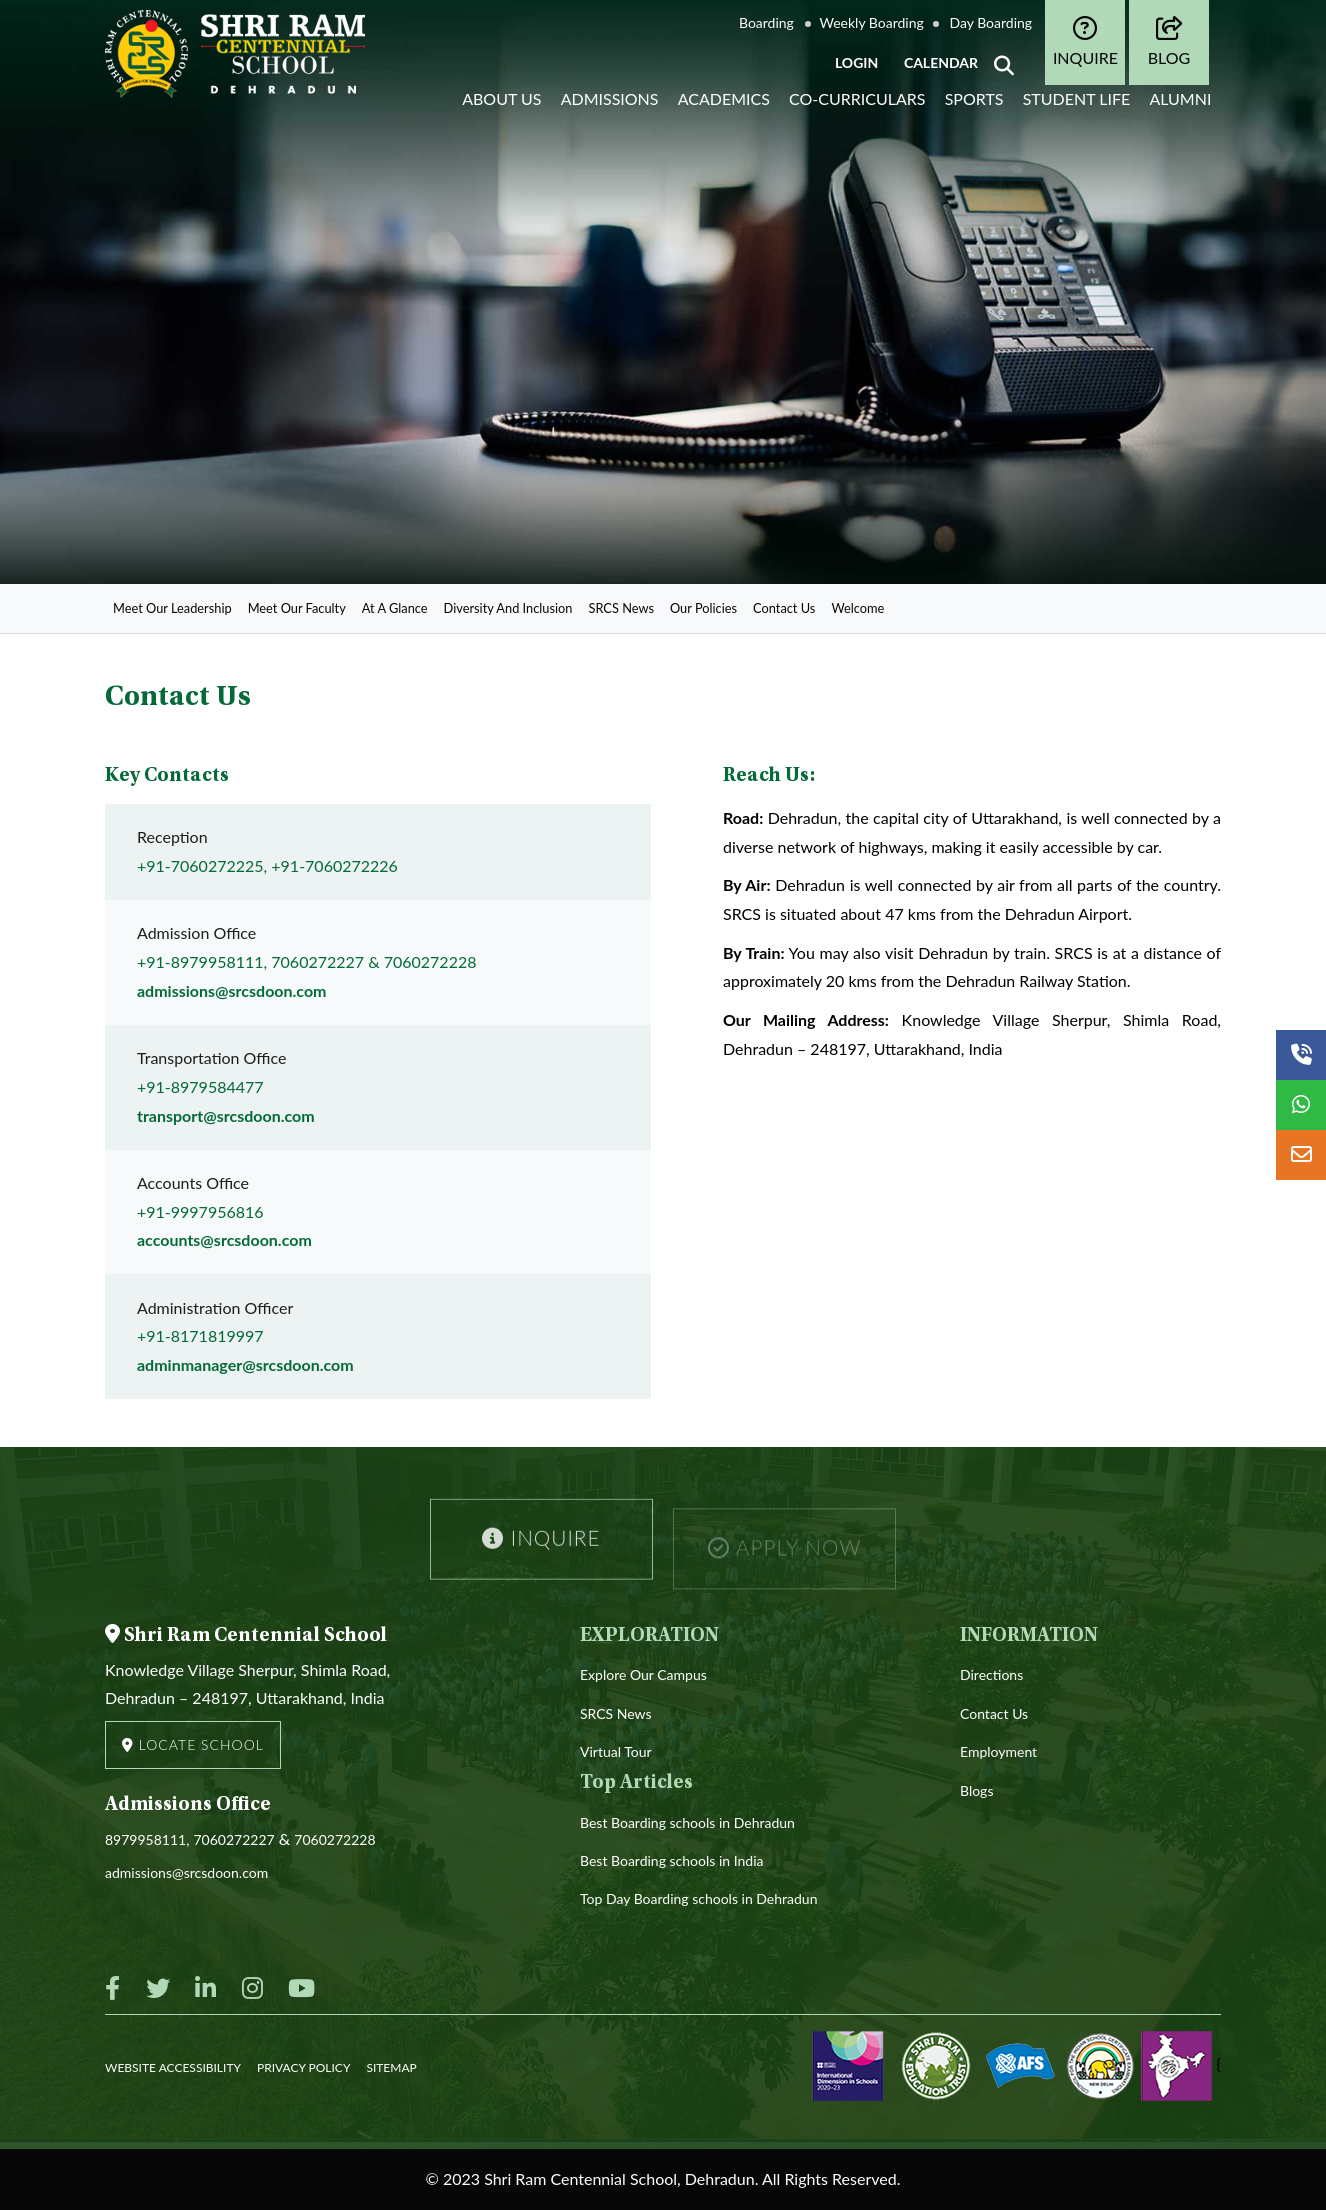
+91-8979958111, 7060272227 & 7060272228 (307, 961)
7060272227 (234, 1839)
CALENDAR (941, 62)
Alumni (1180, 98)
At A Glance (395, 608)
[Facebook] (112, 1987)
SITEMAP (391, 2067)
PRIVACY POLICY (303, 2067)
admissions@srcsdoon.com (232, 990)
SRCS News (621, 608)
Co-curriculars (857, 98)
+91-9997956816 (200, 1211)
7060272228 (334, 1839)
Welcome (857, 608)
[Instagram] (252, 1987)
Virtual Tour (616, 1751)
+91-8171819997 (200, 1335)
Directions (991, 1674)
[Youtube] (301, 1987)
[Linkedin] (205, 1987)
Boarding (766, 22)
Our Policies (703, 608)
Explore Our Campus (643, 1674)
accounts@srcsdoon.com (224, 1239)
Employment (998, 1751)
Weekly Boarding (872, 22)
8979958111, (147, 1839)
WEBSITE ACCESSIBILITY (173, 2067)
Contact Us (784, 608)
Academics (724, 98)
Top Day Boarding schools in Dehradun (698, 1898)
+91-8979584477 (200, 1086)
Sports (974, 98)
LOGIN (856, 62)
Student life (1077, 98)
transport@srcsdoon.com (226, 1115)
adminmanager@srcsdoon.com (245, 1364)
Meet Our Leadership (172, 608)
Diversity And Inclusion (508, 608)
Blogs (976, 1790)
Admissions (610, 98)
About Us (501, 98)
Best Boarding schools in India (671, 1860)
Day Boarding (990, 22)
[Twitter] (158, 1987)
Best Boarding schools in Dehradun (687, 1822)
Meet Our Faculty (297, 608)
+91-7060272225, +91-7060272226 (267, 865)
